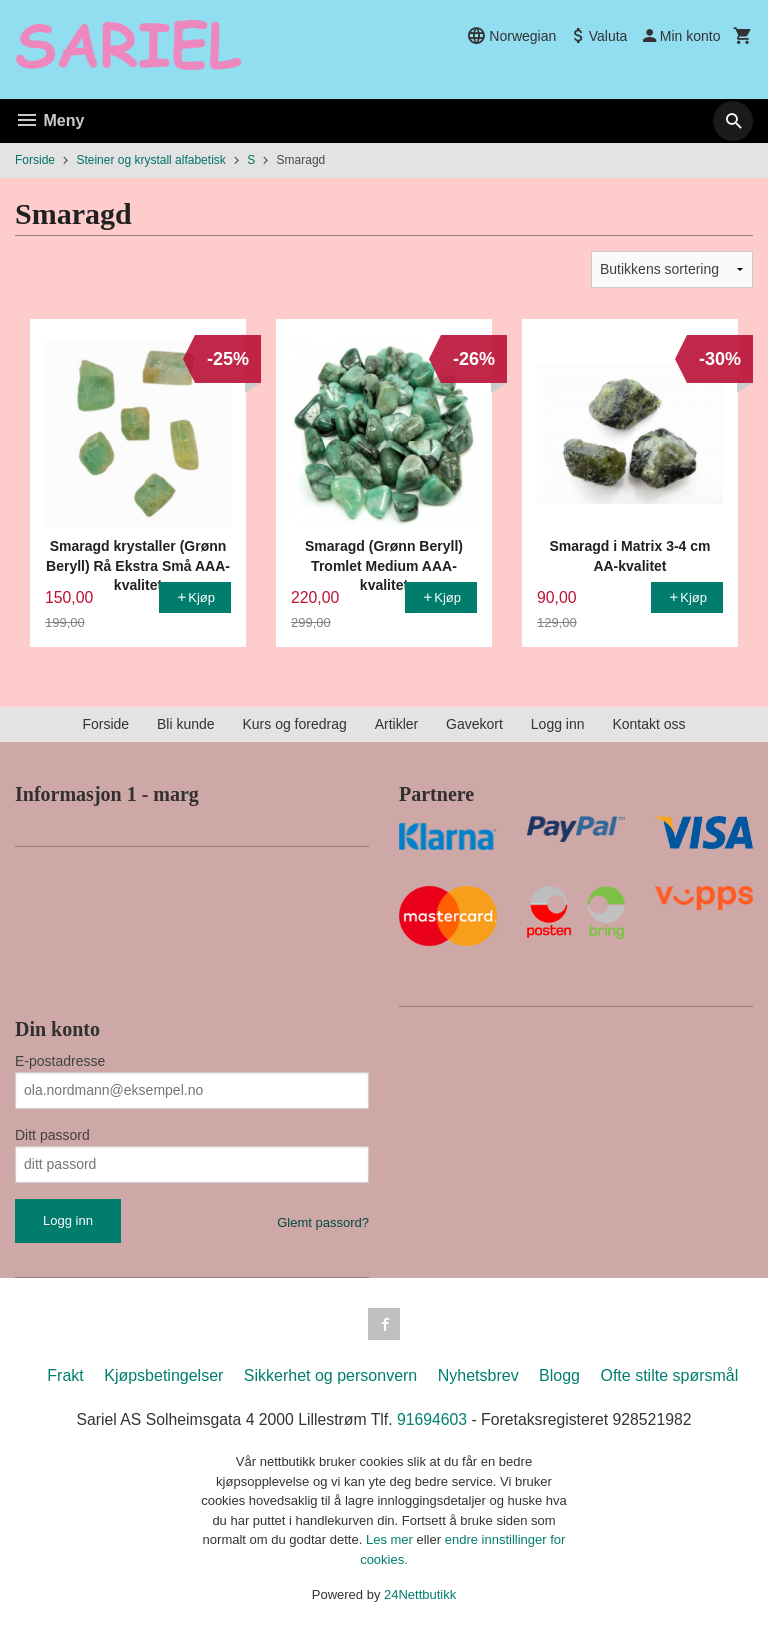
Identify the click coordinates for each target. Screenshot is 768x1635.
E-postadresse (60, 1061)
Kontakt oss (648, 724)
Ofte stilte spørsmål (669, 1375)
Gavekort (474, 724)
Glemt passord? (323, 1222)
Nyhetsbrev (478, 1375)
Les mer (391, 1539)
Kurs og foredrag (294, 724)
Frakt (65, 1375)
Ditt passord (52, 1135)
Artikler (397, 724)
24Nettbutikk (420, 1594)
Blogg (559, 1375)
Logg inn (558, 724)
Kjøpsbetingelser (163, 1375)
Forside (35, 160)
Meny (49, 120)
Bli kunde (186, 724)
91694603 (432, 1419)
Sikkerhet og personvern (330, 1375)
